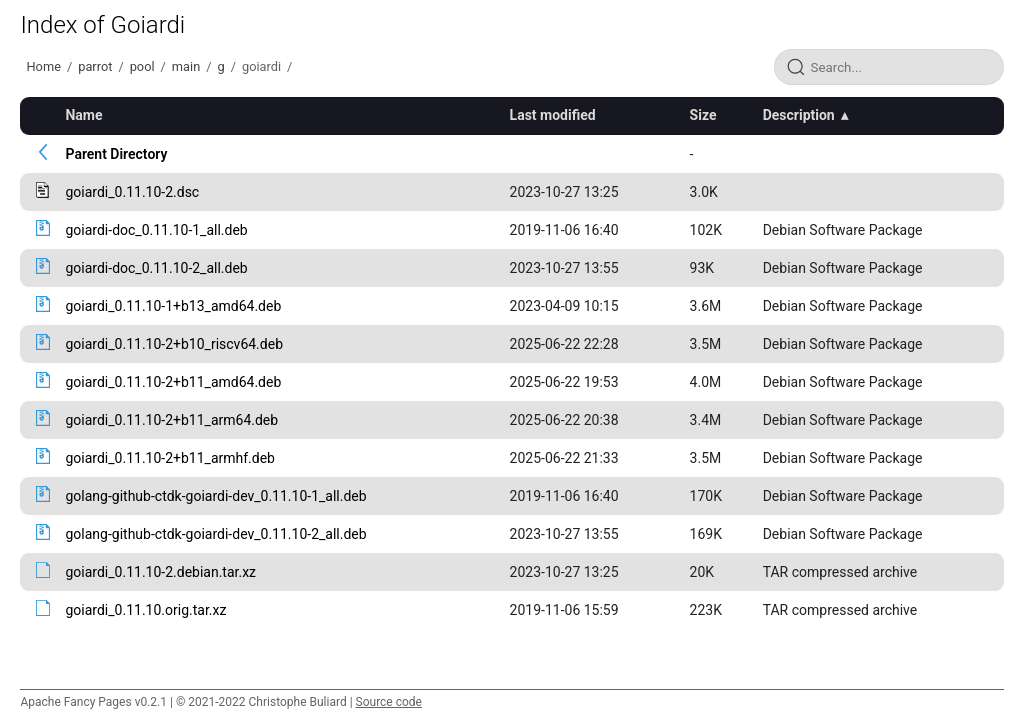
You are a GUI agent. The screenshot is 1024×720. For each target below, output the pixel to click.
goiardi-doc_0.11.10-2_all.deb (156, 268)
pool (142, 66)
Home (43, 66)
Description (799, 115)
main (186, 66)
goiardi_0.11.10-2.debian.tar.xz (160, 572)
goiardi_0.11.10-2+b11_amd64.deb (173, 382)
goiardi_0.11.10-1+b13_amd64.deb (173, 306)
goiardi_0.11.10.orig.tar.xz (145, 610)
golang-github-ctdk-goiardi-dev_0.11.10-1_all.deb (215, 496)
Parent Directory (116, 154)
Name (83, 115)
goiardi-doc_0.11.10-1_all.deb (156, 230)
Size (703, 115)
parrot (95, 66)
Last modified (553, 115)
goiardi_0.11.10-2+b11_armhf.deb (170, 458)
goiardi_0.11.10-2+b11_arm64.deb (171, 420)
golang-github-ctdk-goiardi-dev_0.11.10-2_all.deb (215, 534)
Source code (389, 702)
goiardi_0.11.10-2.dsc (132, 192)
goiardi (261, 66)
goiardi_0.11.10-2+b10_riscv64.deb (174, 344)
